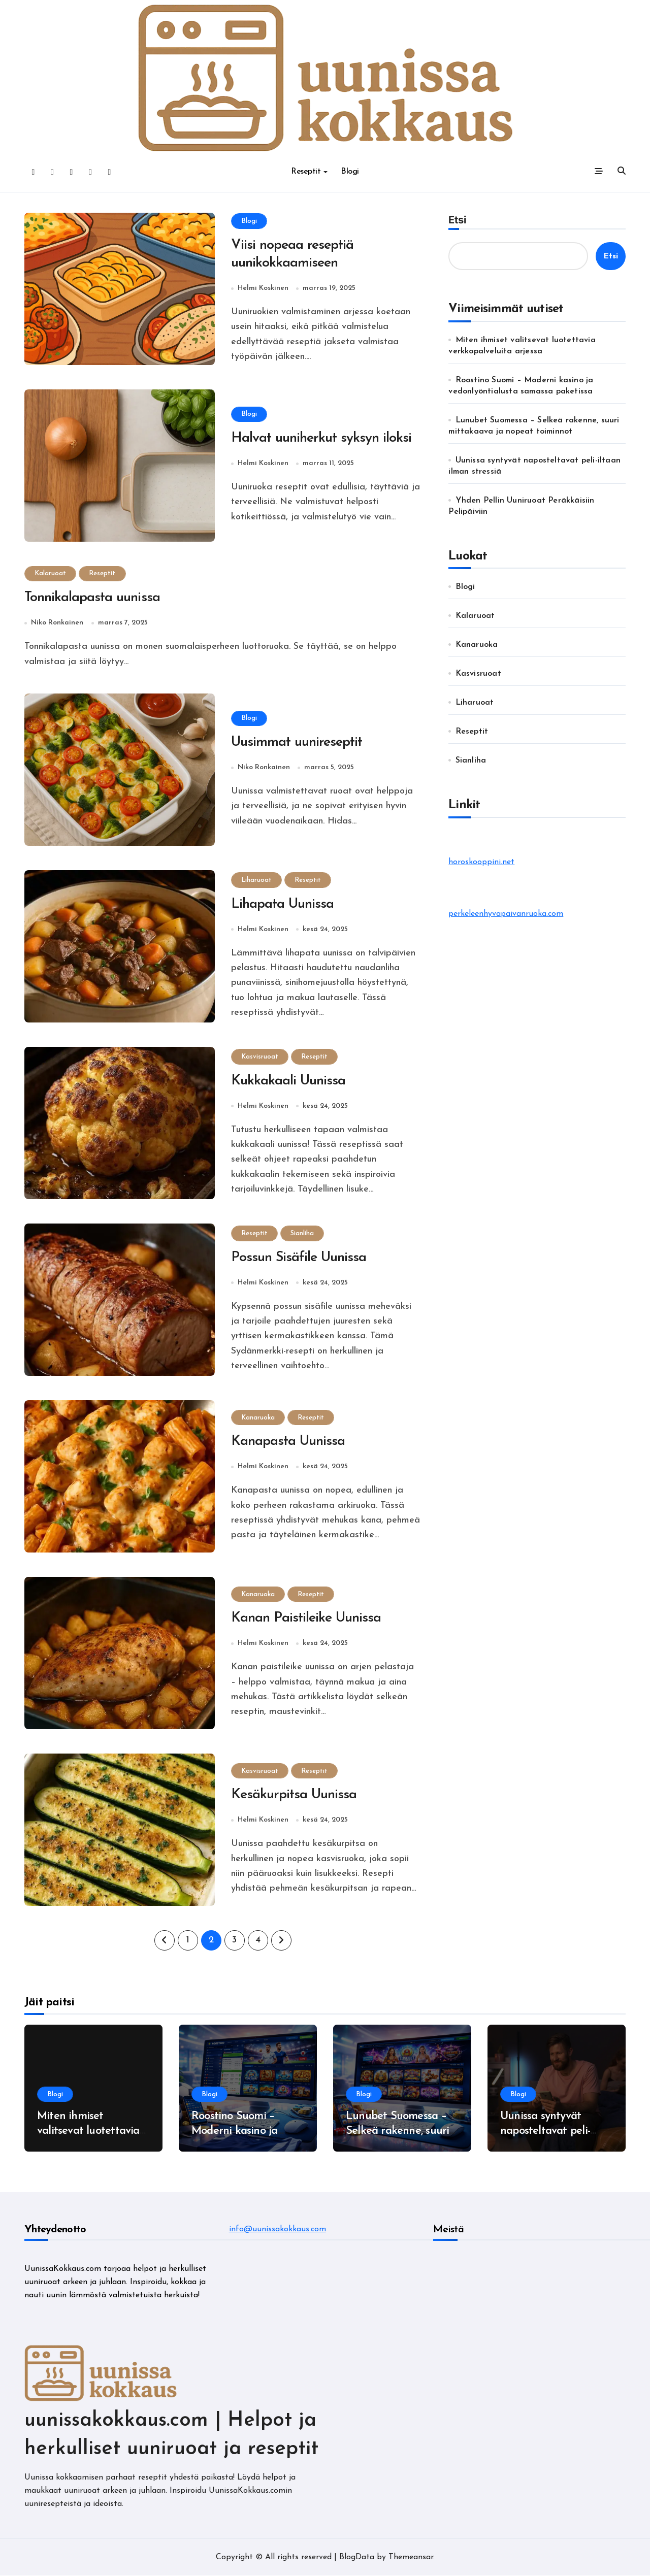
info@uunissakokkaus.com (277, 2230)
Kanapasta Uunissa (289, 1443)
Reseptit (309, 172)
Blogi (350, 172)
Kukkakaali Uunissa (288, 1082)
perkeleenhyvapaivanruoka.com (505, 914)
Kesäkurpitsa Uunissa (295, 1796)
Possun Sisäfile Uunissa (300, 1258)
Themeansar (410, 2558)
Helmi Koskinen (263, 289)
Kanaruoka (258, 1418)
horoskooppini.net (481, 862)
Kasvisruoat (260, 1057)
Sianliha (303, 1234)
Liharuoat (257, 880)
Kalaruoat (51, 574)
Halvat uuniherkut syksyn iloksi (322, 439)
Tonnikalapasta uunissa (93, 598)
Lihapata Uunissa (283, 905)
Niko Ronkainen (57, 624)
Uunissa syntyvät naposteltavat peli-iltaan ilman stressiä (548, 2131)
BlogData (356, 2558)
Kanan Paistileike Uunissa (307, 1619)
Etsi (457, 220)
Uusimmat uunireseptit (298, 744)
